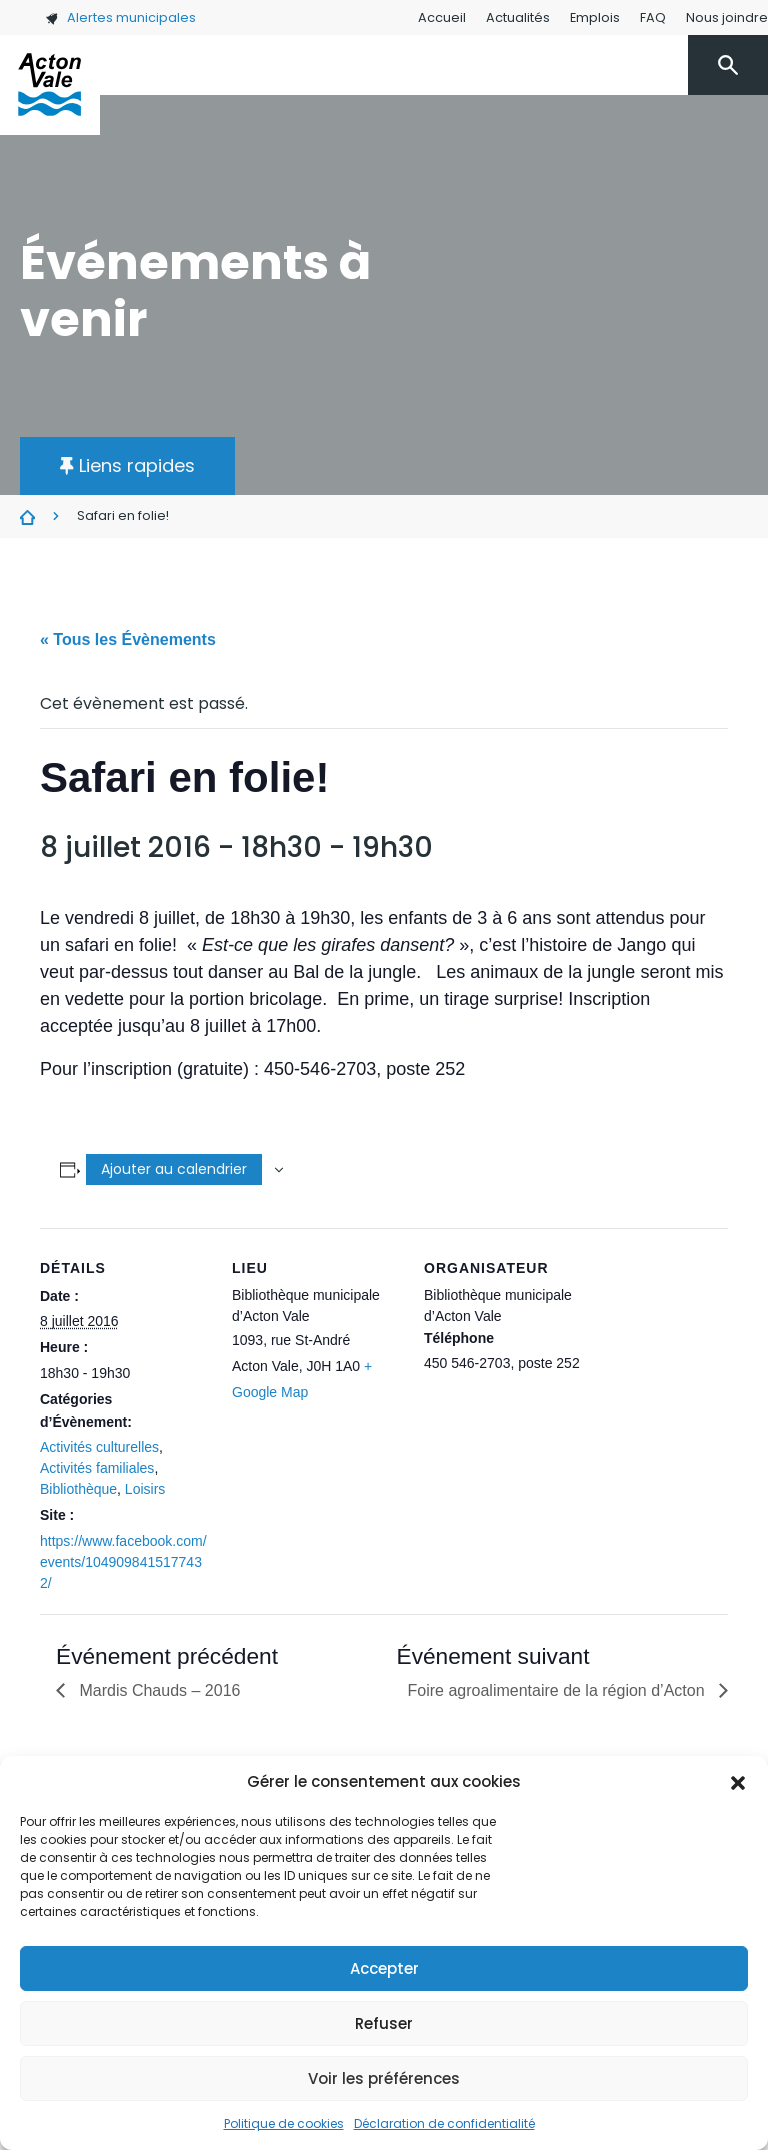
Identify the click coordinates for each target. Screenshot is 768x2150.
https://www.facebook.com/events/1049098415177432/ (123, 1562)
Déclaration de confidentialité (444, 2123)
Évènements (27, 517)
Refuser (384, 2023)
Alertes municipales (120, 17)
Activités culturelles (99, 1447)
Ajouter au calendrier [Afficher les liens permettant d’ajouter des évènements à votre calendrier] (174, 1169)
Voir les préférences (384, 2078)
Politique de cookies (284, 2123)
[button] (738, 1782)
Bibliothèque (78, 1489)
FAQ (653, 17)
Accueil (442, 17)
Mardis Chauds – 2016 (157, 1690)
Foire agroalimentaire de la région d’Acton (559, 1690)
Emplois (595, 17)
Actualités (518, 17)
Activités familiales (97, 1468)
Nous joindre (727, 17)
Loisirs (145, 1489)
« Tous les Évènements (128, 639)
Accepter (384, 1968)
